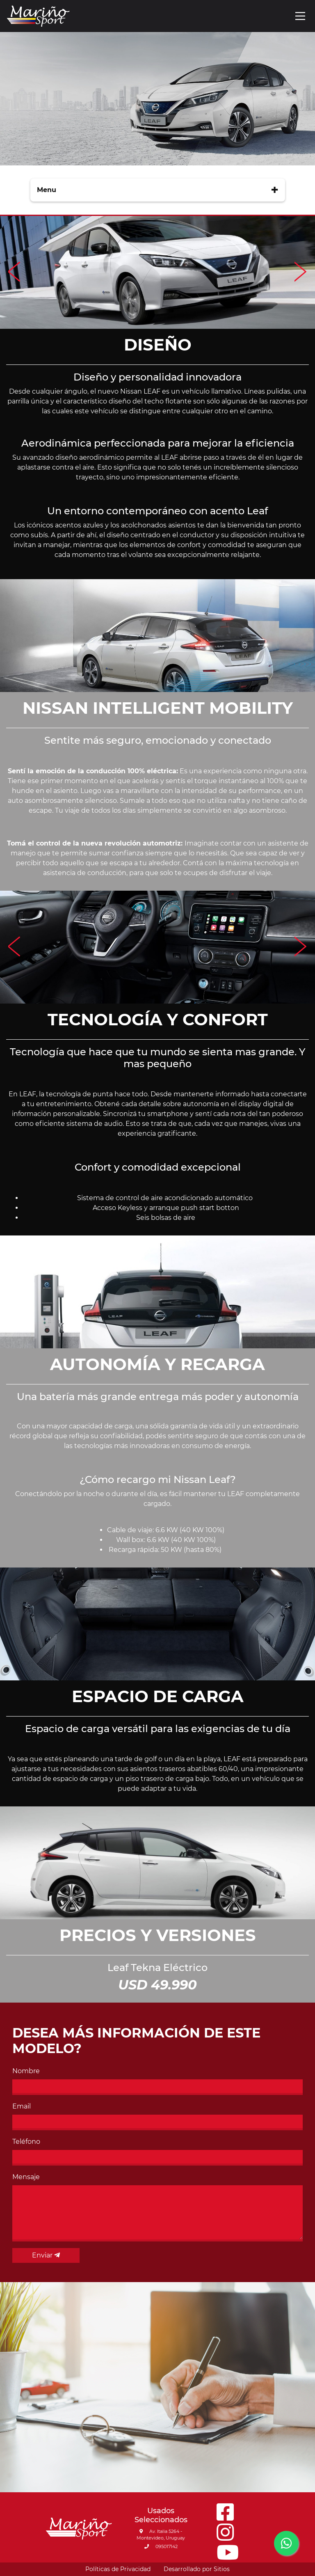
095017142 (161, 2546)
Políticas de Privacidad (118, 2569)
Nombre (26, 2071)
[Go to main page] (38, 16)
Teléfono (26, 2141)
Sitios (222, 2569)
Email (21, 2106)
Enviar (46, 2255)
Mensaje (26, 2177)
